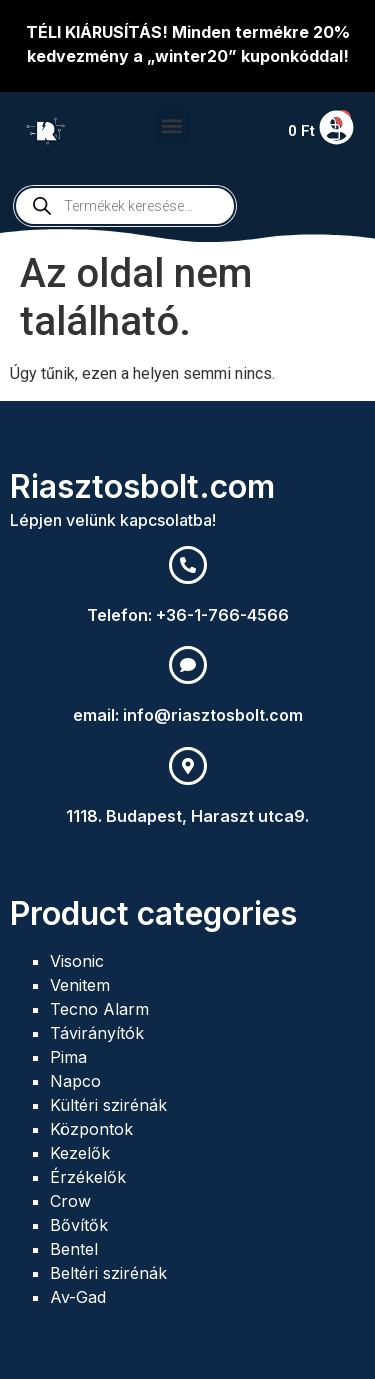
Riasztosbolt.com (142, 486)
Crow (70, 1201)
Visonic (77, 961)
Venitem (80, 985)
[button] (172, 126)
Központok (91, 1129)
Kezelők (80, 1153)
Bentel (74, 1249)
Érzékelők (88, 1177)
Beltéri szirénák (108, 1273)
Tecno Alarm (99, 1009)
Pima (68, 1057)
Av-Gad (78, 1297)
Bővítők (79, 1225)
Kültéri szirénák (108, 1105)
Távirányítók (97, 1033)
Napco (75, 1081)
